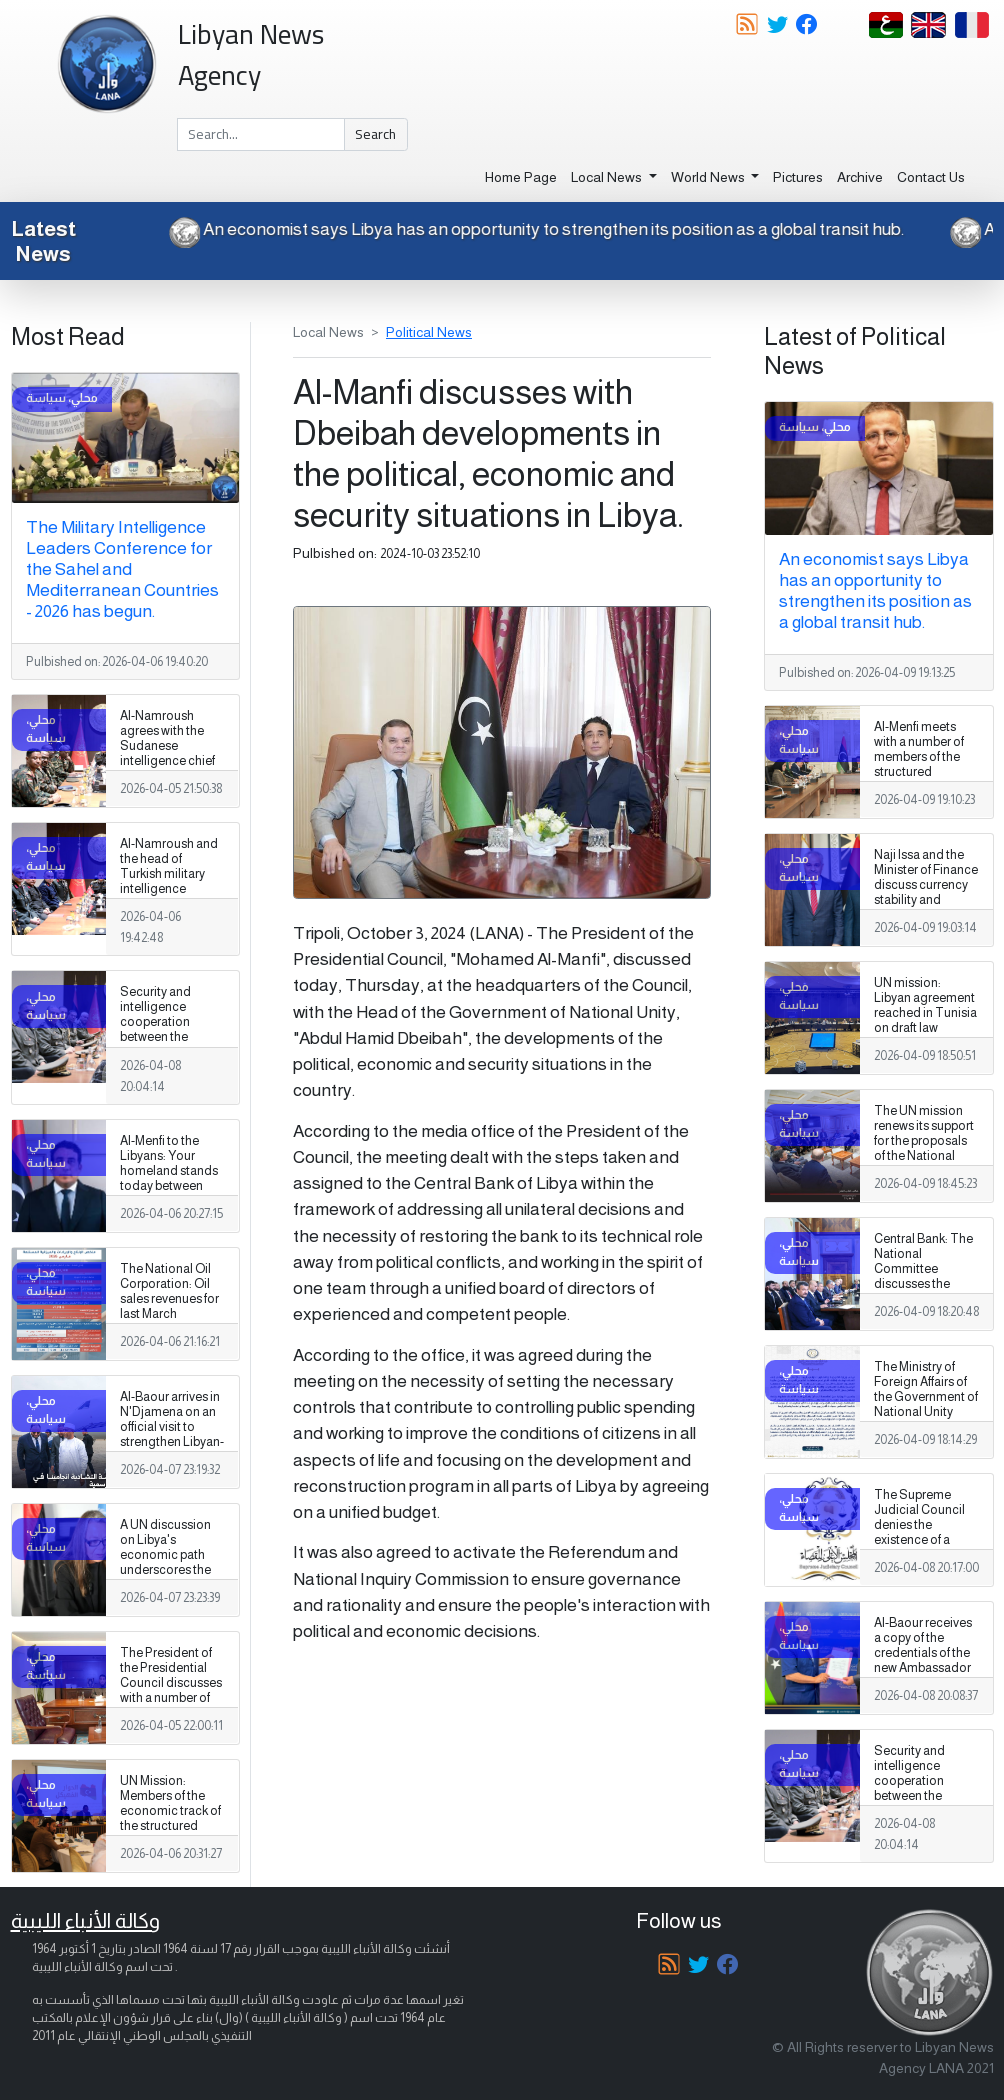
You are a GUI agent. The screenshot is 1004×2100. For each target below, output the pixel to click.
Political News (429, 332)
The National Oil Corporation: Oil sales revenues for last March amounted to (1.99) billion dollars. (171, 1307)
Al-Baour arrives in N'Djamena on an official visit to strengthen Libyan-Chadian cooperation (172, 1435)
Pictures (798, 177)
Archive (860, 177)
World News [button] (709, 177)
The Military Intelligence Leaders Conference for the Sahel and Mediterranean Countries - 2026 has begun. (122, 569)
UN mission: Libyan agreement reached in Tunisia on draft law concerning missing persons (925, 1021)
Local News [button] (608, 177)
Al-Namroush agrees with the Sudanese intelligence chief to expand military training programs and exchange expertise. (170, 769)
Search (375, 134)
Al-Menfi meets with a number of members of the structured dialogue (919, 757)
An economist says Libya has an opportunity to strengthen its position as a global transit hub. (518, 229)
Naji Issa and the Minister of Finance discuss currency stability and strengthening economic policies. (926, 900)
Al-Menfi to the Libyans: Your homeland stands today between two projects (169, 1171)
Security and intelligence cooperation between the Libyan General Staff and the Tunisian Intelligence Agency (162, 1052)
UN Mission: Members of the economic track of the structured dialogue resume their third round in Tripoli (170, 1826)
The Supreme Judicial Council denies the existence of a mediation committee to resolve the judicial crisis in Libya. (926, 1548)
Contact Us (931, 177)
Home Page (521, 177)
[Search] (261, 135)
